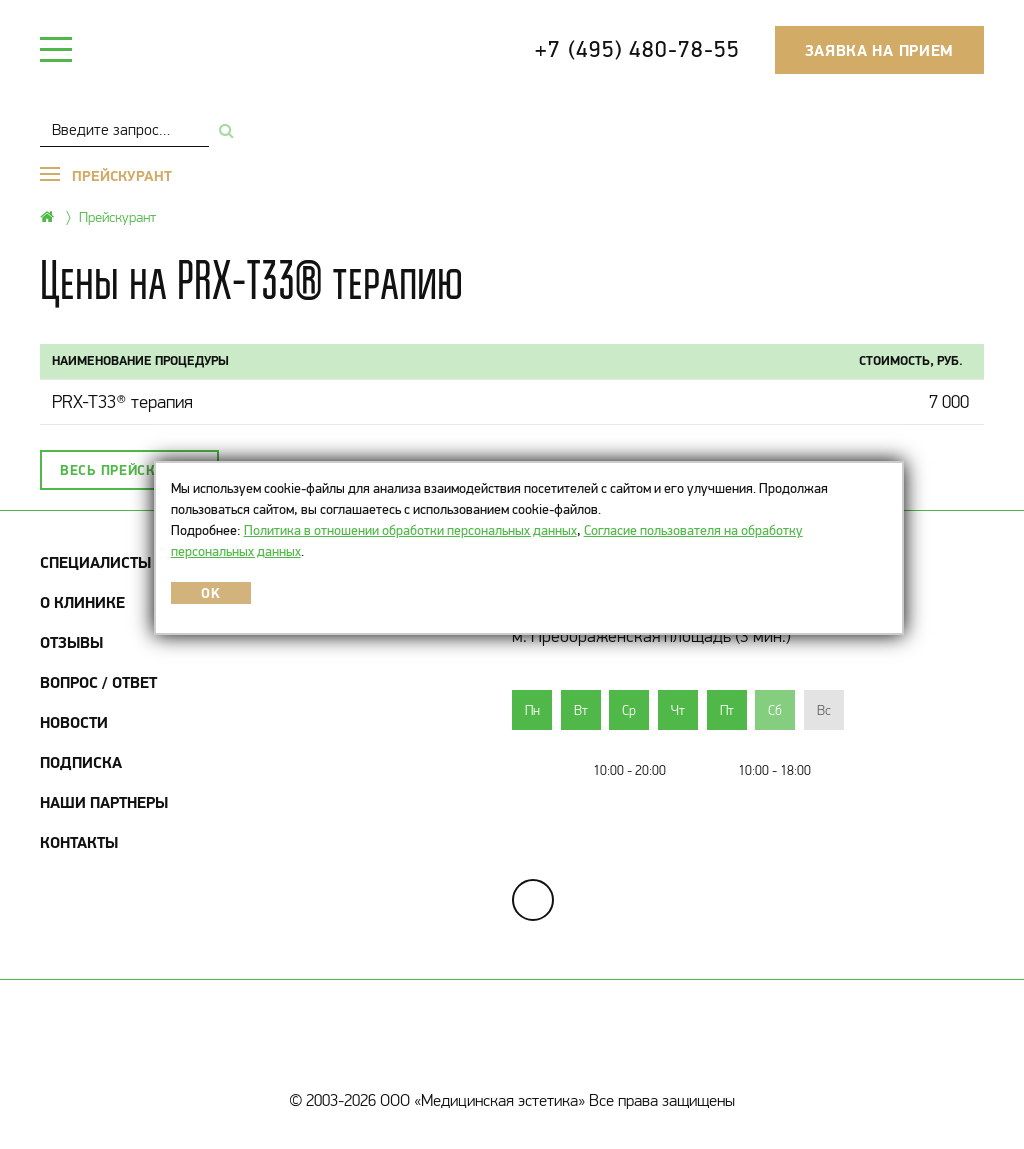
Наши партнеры (104, 802)
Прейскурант (117, 216)
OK (210, 593)
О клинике (82, 602)
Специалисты (95, 562)
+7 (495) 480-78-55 (637, 49)
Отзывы (71, 642)
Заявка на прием (880, 50)
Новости (74, 722)
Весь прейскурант (129, 470)
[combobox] (124, 129)
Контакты (79, 842)
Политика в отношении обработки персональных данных (410, 530)
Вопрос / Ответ (98, 682)
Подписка (81, 762)
